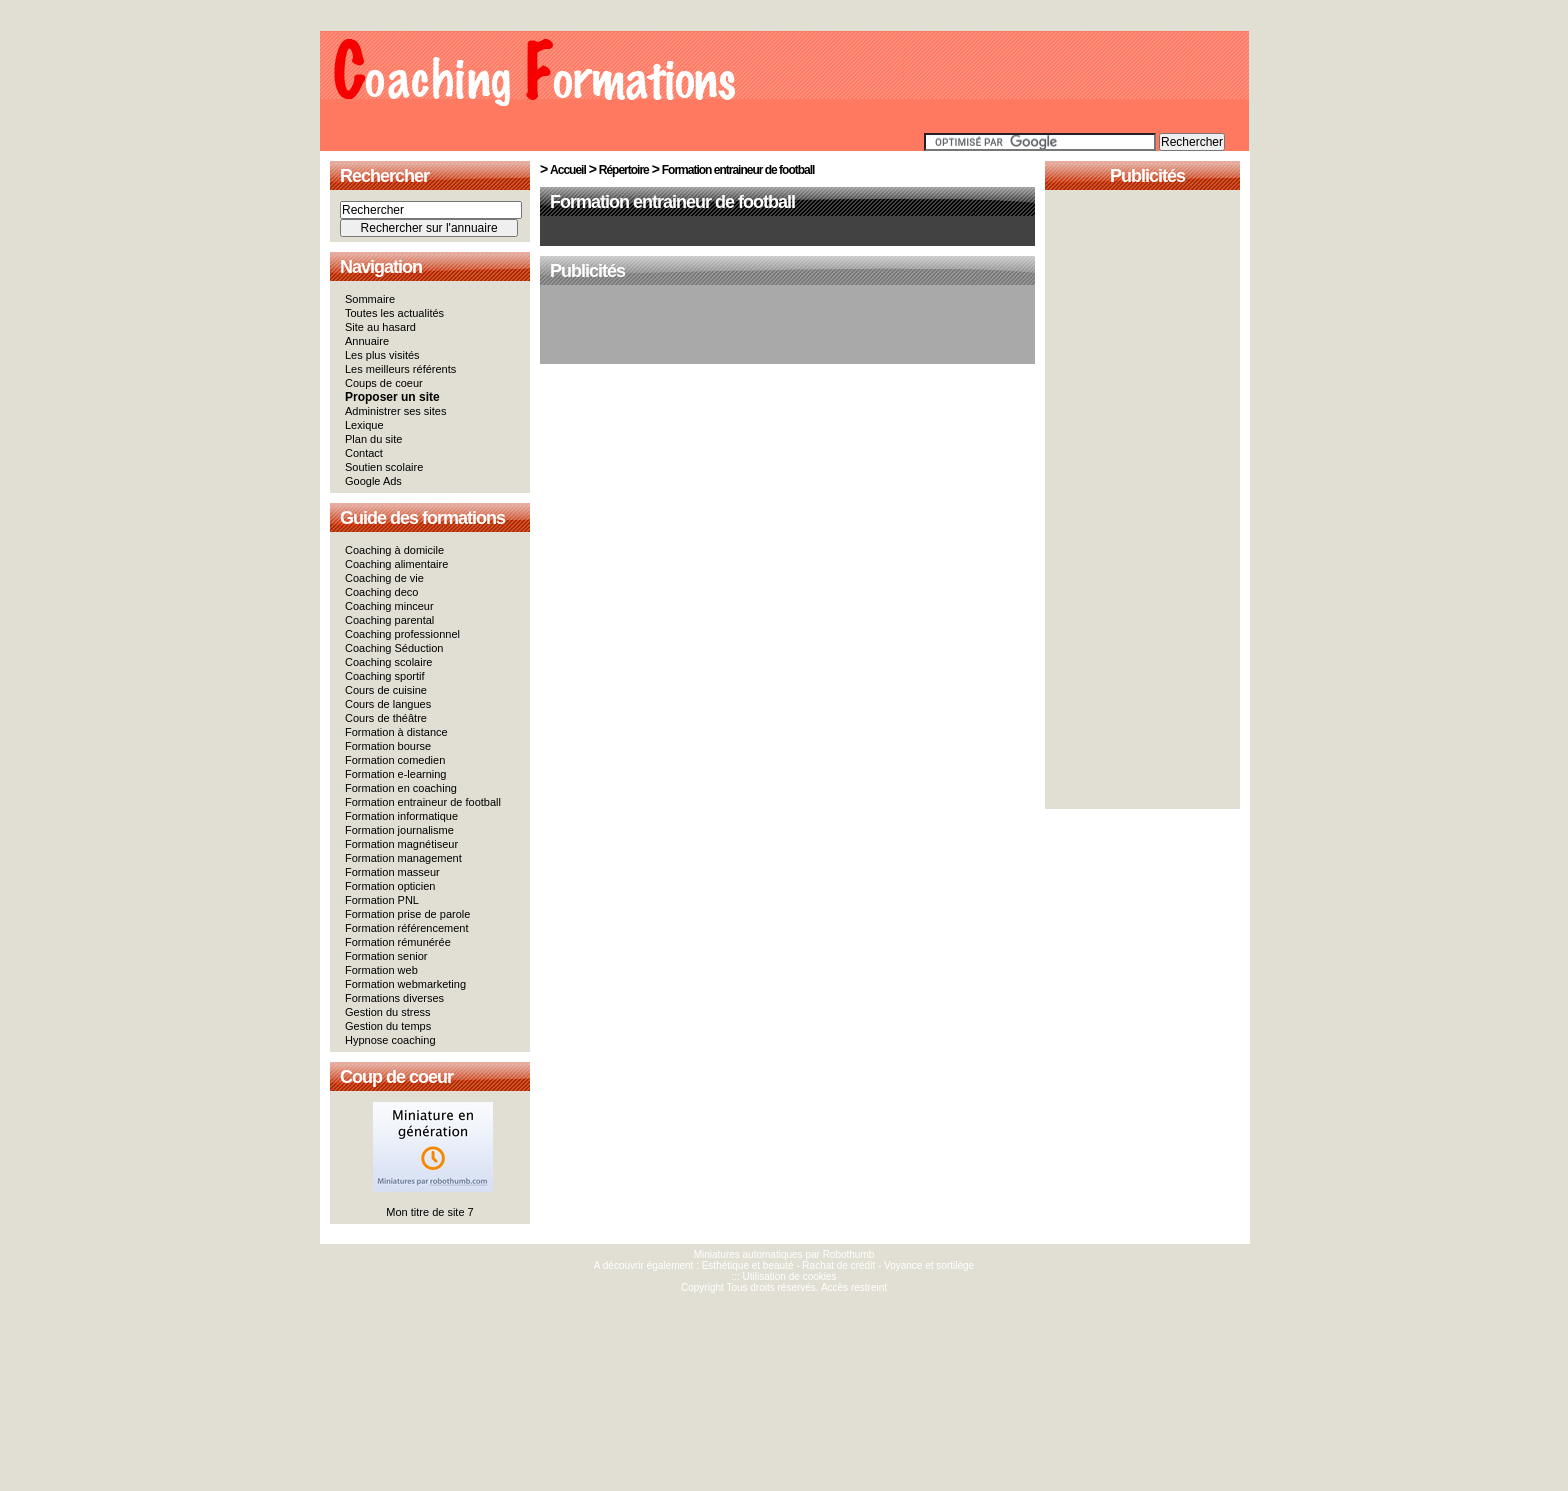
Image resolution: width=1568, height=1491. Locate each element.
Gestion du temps (388, 1026)
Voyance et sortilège (929, 1265)
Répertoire (624, 170)
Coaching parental (389, 620)
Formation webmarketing (405, 984)
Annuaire (367, 341)
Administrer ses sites (395, 411)
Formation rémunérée (398, 942)
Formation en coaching (401, 788)
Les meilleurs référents (400, 369)
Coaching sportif (385, 676)
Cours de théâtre (386, 718)
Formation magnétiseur (401, 844)
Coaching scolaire (388, 662)
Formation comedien (395, 760)
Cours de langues (388, 704)
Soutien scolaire (384, 467)
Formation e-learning (396, 774)
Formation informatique (401, 816)
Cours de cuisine (386, 690)
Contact (364, 453)
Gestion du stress (388, 1012)
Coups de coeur (384, 383)
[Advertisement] (788, 326)
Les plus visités (382, 355)
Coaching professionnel (402, 634)
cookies (820, 1276)
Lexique (364, 425)
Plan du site (373, 439)
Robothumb (849, 1254)
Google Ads (373, 481)
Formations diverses (394, 998)
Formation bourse (388, 746)
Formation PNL (382, 900)
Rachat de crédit (838, 1265)
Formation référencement (407, 928)
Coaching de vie (384, 578)
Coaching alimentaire (396, 564)
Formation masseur (392, 872)
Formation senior (386, 956)
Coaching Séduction (394, 648)
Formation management (403, 858)
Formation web (381, 970)
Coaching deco (381, 592)
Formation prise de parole (407, 914)
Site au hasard (380, 327)
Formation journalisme (399, 830)
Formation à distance (396, 732)
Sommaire (370, 299)
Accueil (568, 170)
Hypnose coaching (390, 1040)
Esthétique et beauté (748, 1265)
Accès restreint (854, 1287)
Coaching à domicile (394, 550)
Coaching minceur (389, 606)
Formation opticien (390, 886)
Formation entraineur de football (423, 802)
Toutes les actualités (394, 313)
